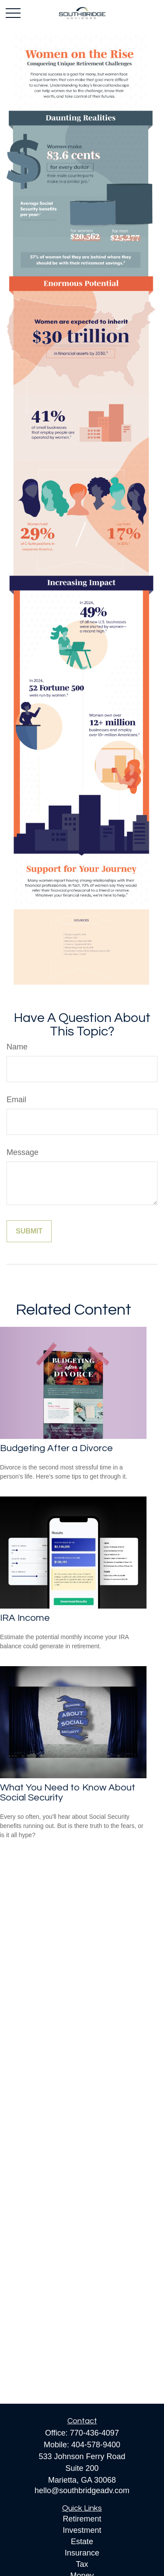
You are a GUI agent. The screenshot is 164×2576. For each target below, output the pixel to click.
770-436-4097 (94, 2433)
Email (16, 1099)
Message (22, 1152)
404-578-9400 (95, 2444)
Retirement (82, 2519)
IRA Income (25, 1618)
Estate (82, 2541)
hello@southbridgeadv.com (82, 2490)
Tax (82, 2564)
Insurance (82, 2553)
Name (17, 1046)
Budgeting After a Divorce (56, 1448)
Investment (82, 2530)
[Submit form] (29, 1231)
